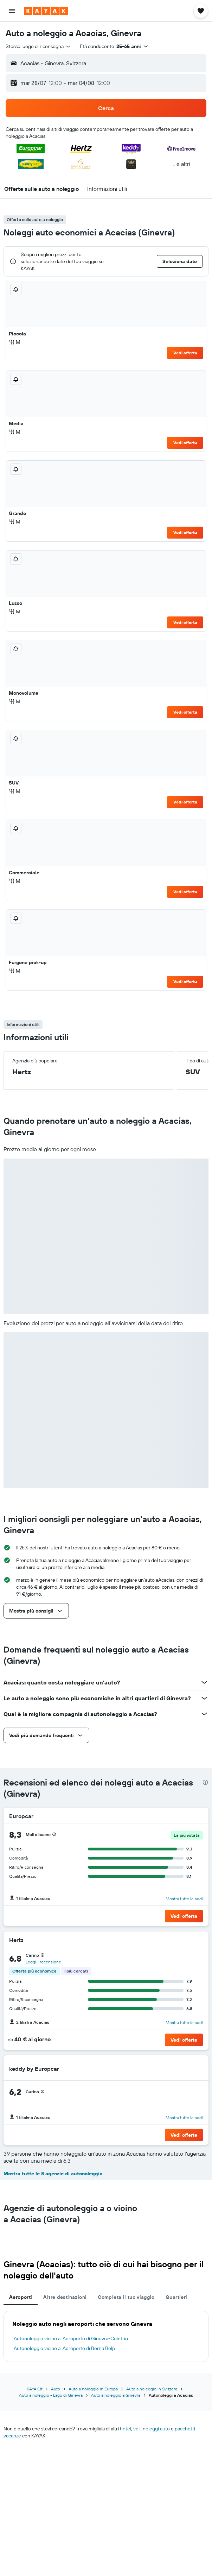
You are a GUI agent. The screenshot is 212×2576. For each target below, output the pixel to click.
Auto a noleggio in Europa (93, 2388)
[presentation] (205, 1782)
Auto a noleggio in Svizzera (151, 2388)
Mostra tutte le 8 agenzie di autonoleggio (53, 2173)
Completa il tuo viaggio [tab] (126, 2297)
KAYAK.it (35, 2388)
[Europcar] (189, 1816)
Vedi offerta (185, 352)
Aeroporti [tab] (20, 2297)
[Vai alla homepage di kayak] (46, 11)
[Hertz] (194, 1939)
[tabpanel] (106, 2336)
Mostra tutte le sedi (184, 1898)
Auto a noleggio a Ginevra (115, 2395)
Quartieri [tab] (176, 2297)
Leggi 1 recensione (43, 1961)
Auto (55, 2388)
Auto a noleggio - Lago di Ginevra (51, 2395)
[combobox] (38, 46)
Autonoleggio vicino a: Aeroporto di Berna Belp (64, 2348)
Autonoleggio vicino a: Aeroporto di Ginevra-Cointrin (71, 2338)
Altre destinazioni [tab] (64, 2297)
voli (137, 2428)
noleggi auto (156, 2428)
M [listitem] (14, 342)
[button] (12, 11)
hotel (125, 2428)
